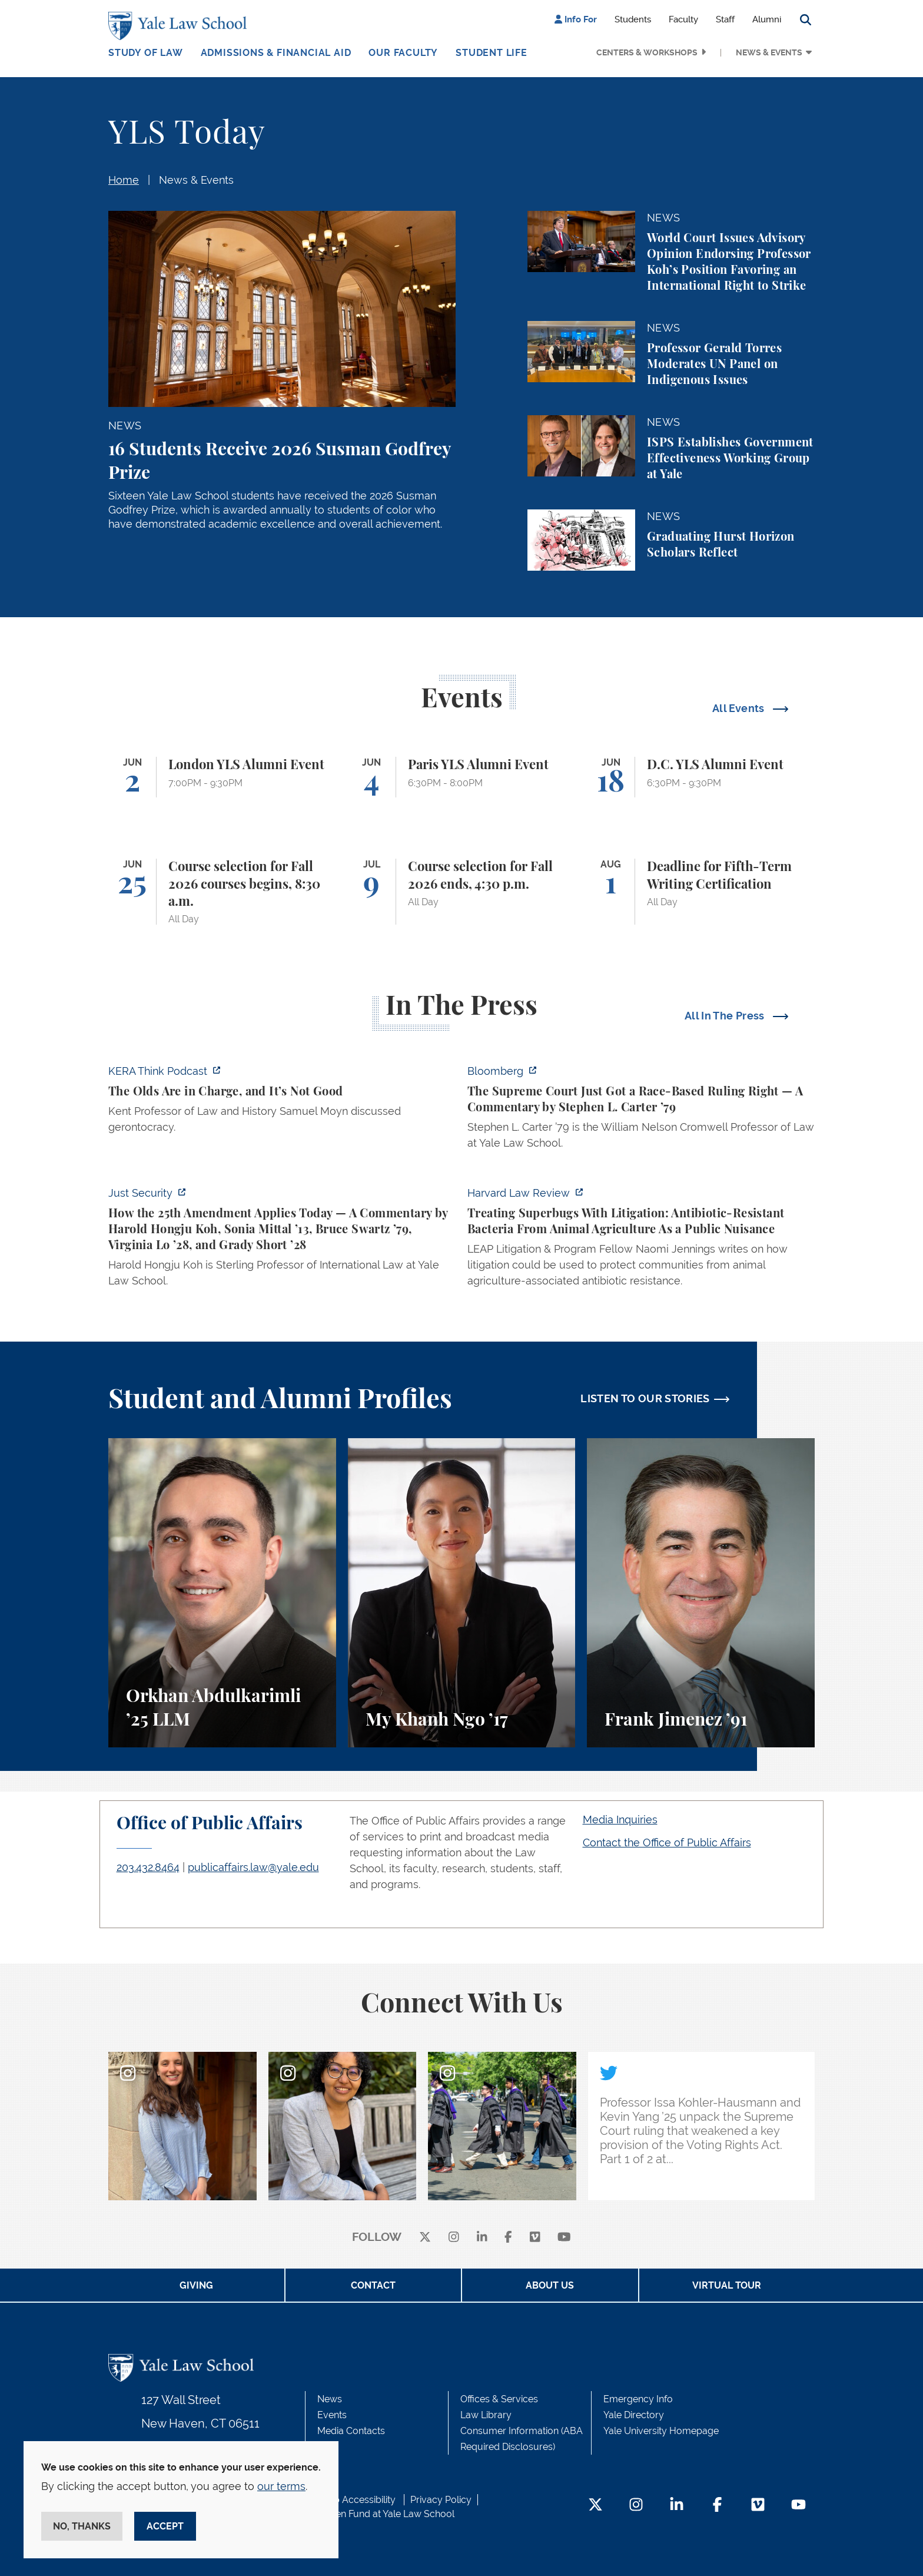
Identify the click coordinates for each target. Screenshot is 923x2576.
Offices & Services (499, 2399)
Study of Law (145, 52)
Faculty (683, 19)
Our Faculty (403, 52)
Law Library (486, 2415)
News (329, 2399)
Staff (725, 19)
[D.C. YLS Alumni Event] (701, 777)
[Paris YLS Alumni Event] (462, 777)
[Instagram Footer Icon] (636, 2505)
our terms (281, 2486)
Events (332, 2415)
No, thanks (82, 2526)
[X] (425, 2238)
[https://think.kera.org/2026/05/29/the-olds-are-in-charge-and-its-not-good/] (282, 1102)
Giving (196, 2285)
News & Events (769, 52)
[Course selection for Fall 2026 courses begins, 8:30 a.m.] (222, 892)
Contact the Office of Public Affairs (667, 1842)
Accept (165, 2526)
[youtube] (564, 2238)
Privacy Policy (441, 2499)
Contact (373, 2285)
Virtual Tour (726, 2285)
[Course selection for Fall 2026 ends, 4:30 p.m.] (462, 892)
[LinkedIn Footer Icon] (676, 2505)
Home (123, 180)
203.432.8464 (148, 1867)
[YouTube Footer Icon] (798, 2505)
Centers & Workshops (647, 52)
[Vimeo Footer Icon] (758, 2505)
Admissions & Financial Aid (276, 52)
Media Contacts (351, 2430)
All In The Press (726, 1015)
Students (633, 19)
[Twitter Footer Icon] (595, 2505)
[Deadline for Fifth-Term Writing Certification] (701, 892)
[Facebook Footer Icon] (717, 2505)
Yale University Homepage (661, 2430)
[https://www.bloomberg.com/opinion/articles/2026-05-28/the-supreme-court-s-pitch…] (641, 1110)
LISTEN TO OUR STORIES (645, 1398)
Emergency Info (638, 2399)
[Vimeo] (535, 2238)
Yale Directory (633, 2415)
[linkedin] (482, 2238)
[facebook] (508, 2238)
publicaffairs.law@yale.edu (253, 1867)
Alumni (766, 19)
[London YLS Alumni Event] (222, 777)
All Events (739, 708)
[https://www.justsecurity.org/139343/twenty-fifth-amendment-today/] (282, 1240)
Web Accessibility (357, 2499)
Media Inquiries (620, 1819)
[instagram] (454, 2238)
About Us (550, 2285)
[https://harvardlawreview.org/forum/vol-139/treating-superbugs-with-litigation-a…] (641, 1240)
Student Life (491, 52)
